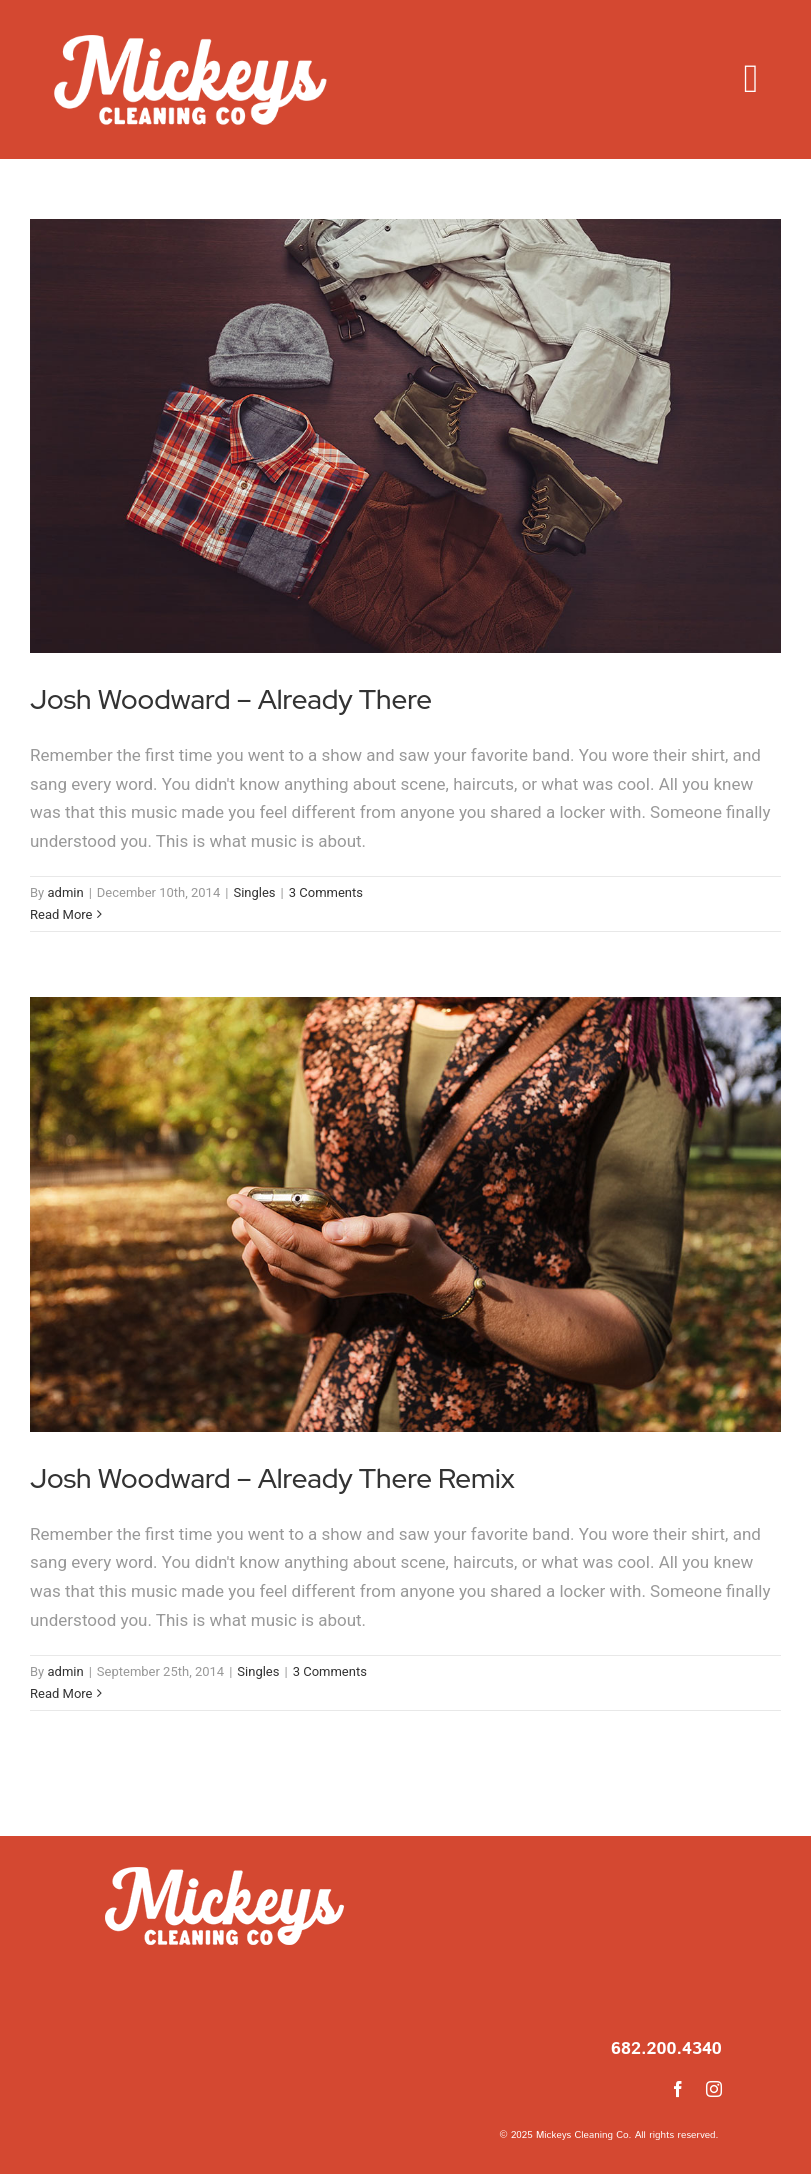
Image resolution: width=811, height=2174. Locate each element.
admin (65, 892)
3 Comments (326, 892)
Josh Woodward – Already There (231, 699)
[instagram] (714, 2089)
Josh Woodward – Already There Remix (272, 1478)
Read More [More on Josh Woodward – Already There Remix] (61, 1693)
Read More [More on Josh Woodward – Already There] (61, 914)
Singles (254, 892)
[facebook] (678, 2089)
